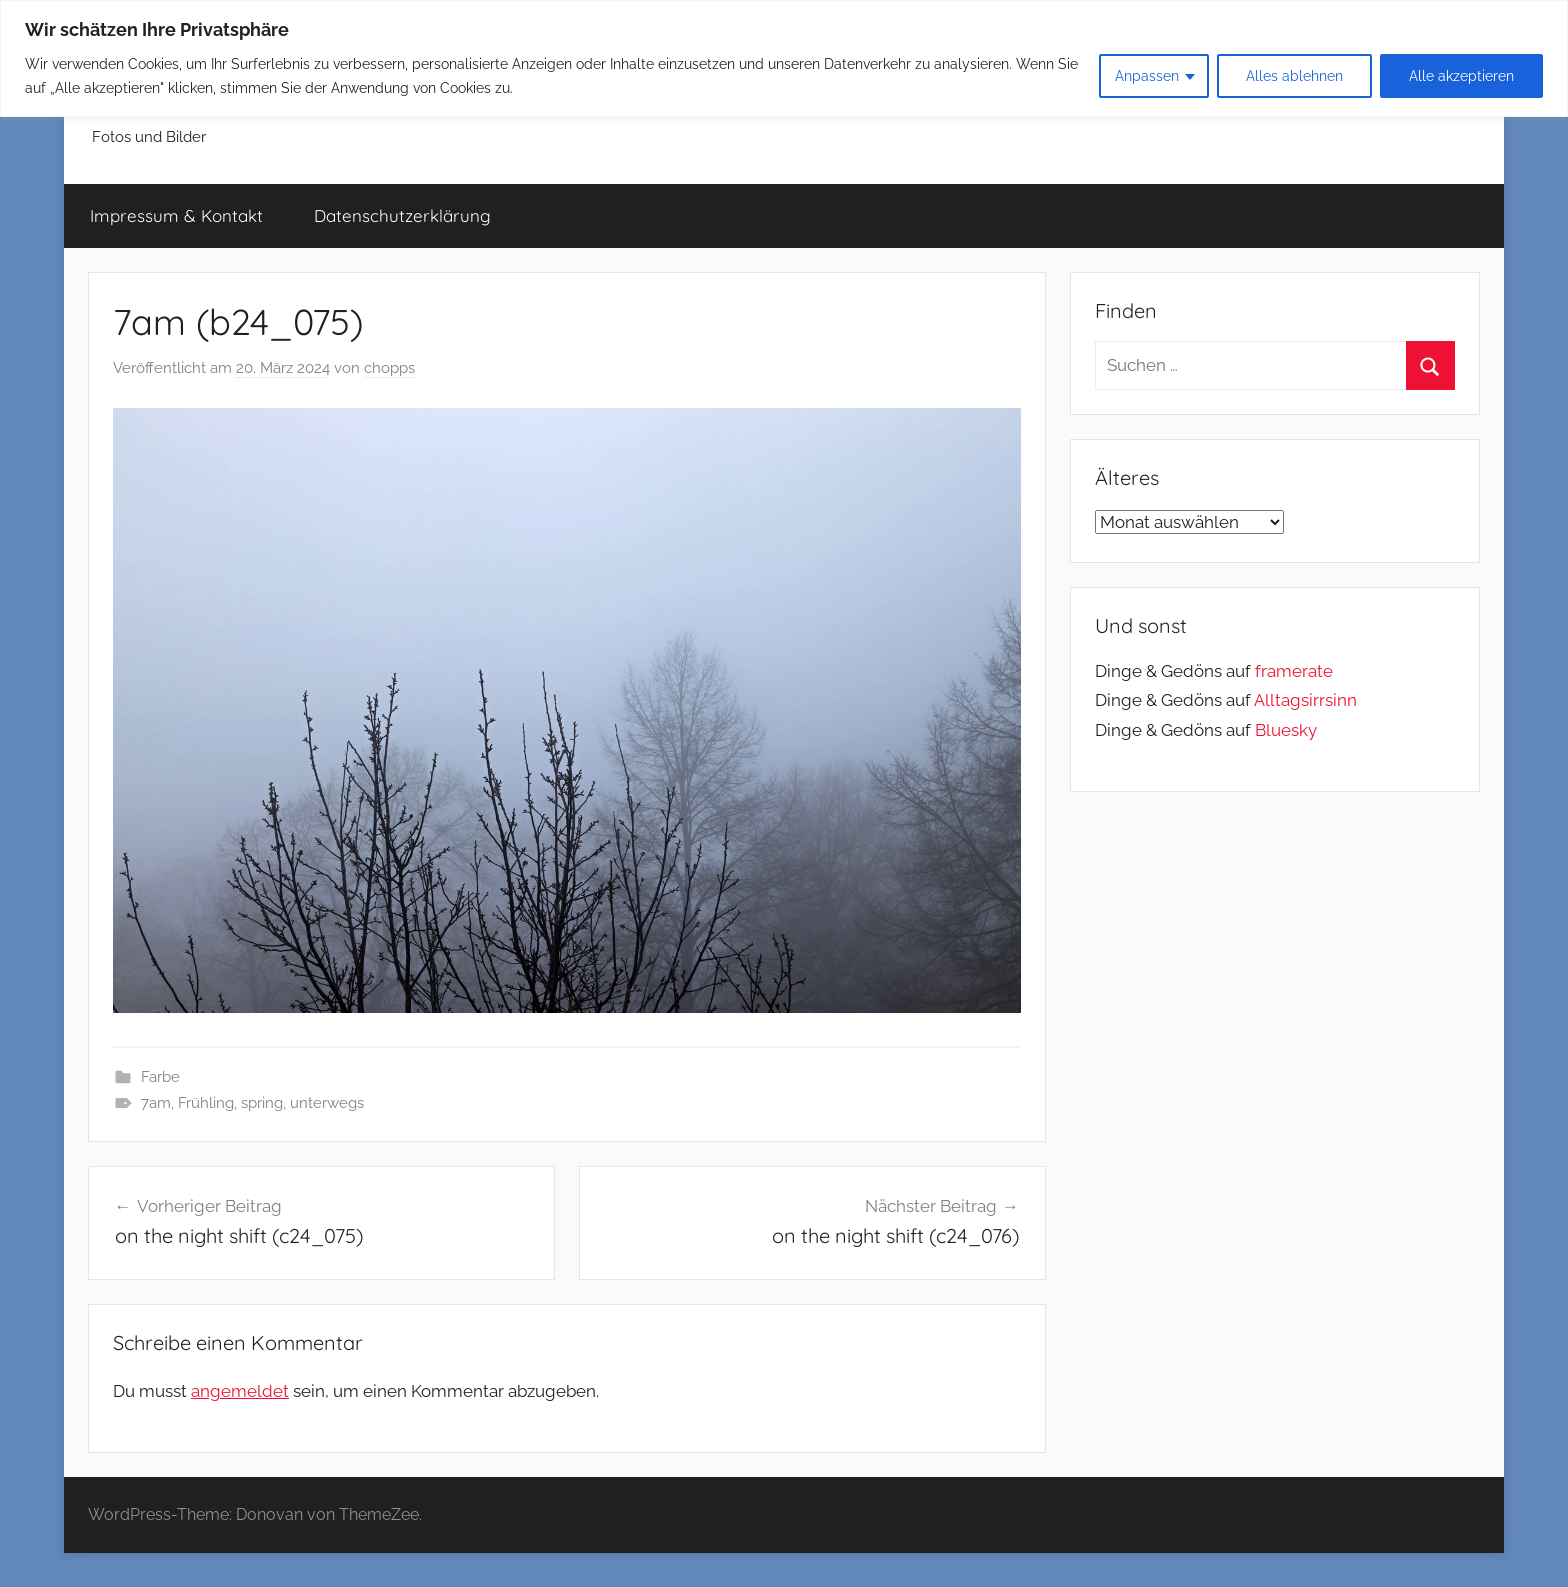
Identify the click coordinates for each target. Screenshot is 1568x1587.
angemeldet (240, 1391)
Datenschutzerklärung (402, 215)
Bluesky (1286, 730)
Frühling (206, 1103)
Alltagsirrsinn (1305, 700)
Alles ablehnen (1294, 76)
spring (262, 1103)
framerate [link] (1294, 671)
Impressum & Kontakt (176, 215)
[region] (784, 58)
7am (156, 1103)
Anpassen (1147, 76)
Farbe (160, 1077)
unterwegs (327, 1103)
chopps (389, 368)
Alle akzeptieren (1461, 76)
